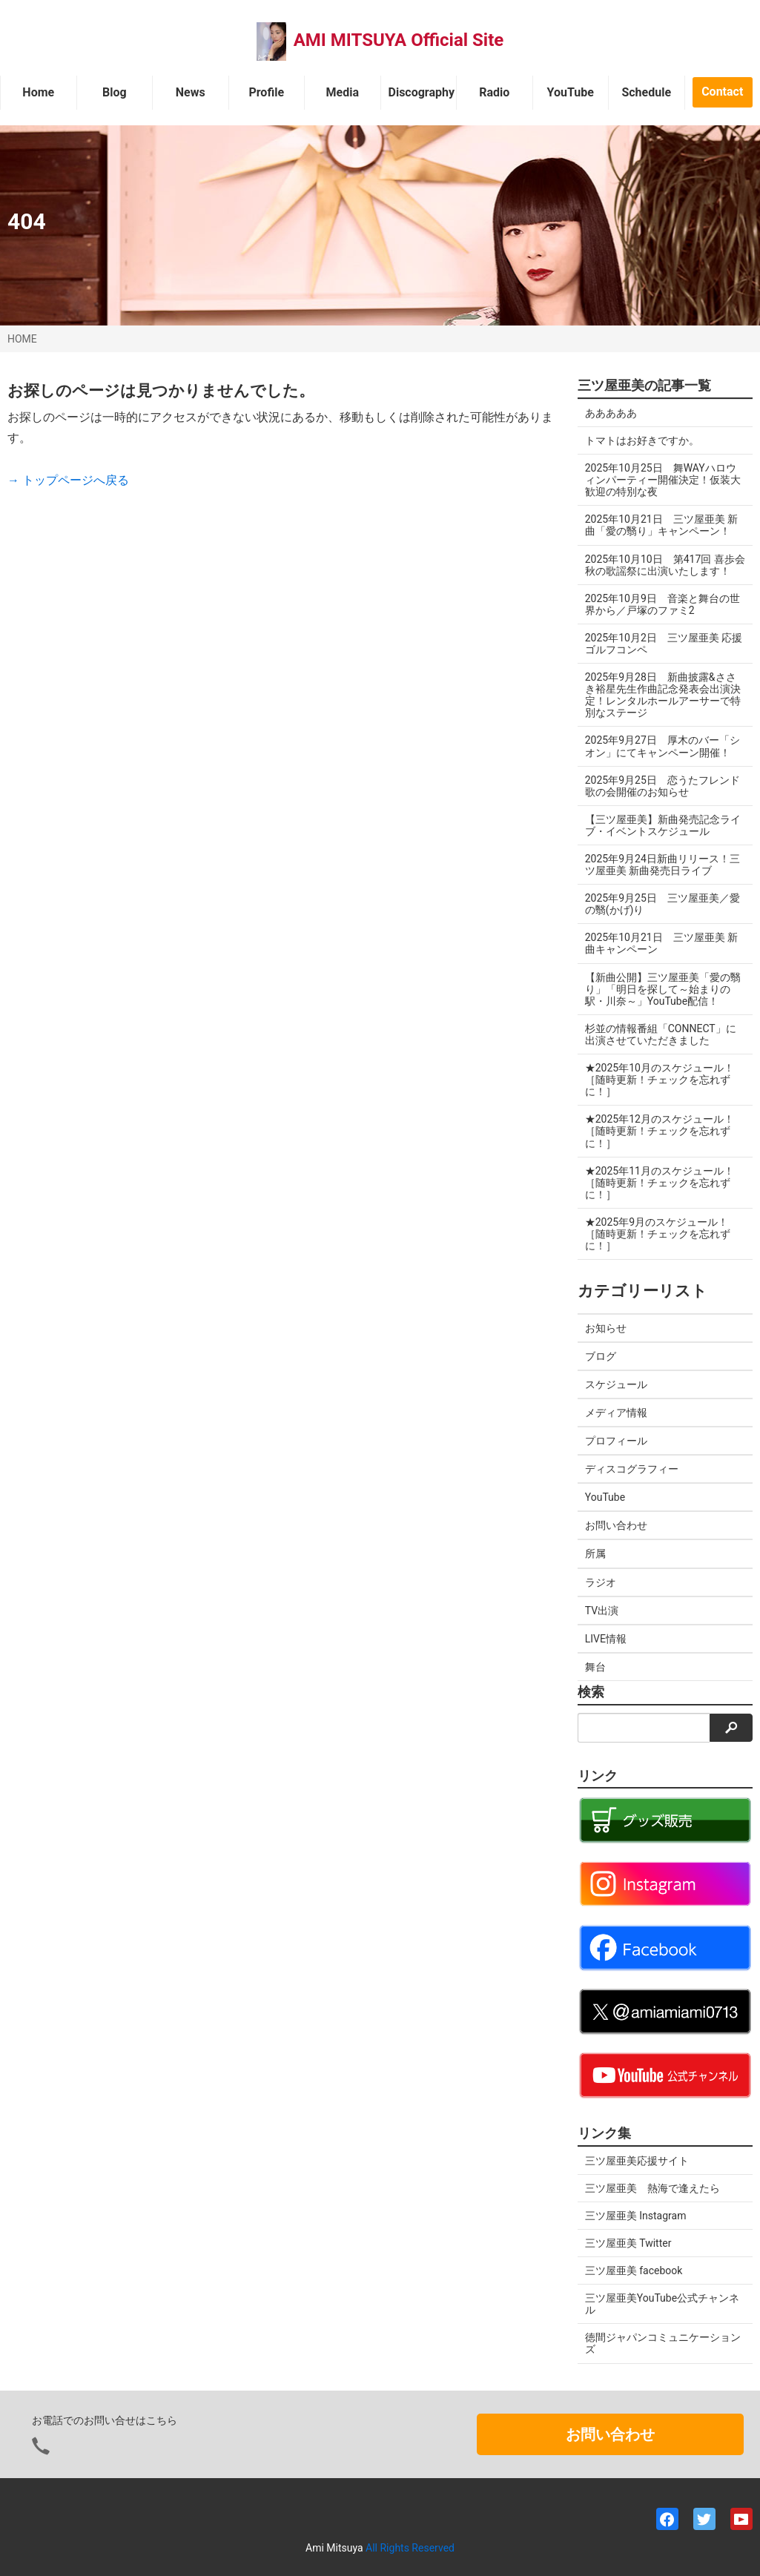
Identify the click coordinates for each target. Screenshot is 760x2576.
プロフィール (616, 1441)
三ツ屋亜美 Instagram (636, 2216)
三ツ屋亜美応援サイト (637, 2161)
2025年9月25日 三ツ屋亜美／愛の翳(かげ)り (662, 904)
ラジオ (600, 1582)
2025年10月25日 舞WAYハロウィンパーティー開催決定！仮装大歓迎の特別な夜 (663, 480)
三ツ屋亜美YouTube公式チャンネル (662, 2304)
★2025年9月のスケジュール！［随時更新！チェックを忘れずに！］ (657, 1234)
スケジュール (616, 1384)
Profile (266, 92)
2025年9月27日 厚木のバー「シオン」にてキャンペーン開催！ (662, 746)
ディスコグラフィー (631, 1469)
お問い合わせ (616, 1525)
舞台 (595, 1667)
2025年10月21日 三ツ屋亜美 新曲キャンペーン (661, 943)
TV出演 (601, 1610)
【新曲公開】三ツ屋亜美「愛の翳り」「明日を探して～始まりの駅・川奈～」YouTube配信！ (663, 989)
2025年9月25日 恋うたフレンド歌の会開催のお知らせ (662, 786)
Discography (422, 92)
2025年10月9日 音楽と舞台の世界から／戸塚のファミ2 (662, 604)
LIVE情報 (606, 1639)
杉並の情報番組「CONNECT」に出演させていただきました (660, 1034)
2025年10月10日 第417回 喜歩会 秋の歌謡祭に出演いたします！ (665, 565)
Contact (722, 92)
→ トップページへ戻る (68, 480)
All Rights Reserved (410, 2548)
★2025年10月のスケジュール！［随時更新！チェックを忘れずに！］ (659, 1079)
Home (38, 92)
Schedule (646, 92)
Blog (114, 92)
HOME (22, 339)
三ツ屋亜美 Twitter (628, 2243)
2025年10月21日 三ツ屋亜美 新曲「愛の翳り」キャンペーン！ (661, 525)
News (190, 92)
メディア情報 (616, 1413)
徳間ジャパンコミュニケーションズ (663, 2343)
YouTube (570, 92)
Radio (494, 92)
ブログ (600, 1356)
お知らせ (606, 1328)
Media (342, 92)
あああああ (611, 413)
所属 (595, 1553)
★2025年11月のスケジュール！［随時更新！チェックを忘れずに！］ (659, 1183)
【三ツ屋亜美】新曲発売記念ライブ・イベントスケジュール (663, 825)
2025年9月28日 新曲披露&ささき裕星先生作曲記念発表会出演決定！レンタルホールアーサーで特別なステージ (663, 695)
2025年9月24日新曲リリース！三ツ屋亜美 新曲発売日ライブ (662, 864)
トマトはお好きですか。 (642, 440)
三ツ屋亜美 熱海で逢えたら (652, 2188)
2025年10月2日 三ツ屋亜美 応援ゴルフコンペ (664, 643)
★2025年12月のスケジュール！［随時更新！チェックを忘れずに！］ (659, 1131)
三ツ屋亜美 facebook (634, 2270)
